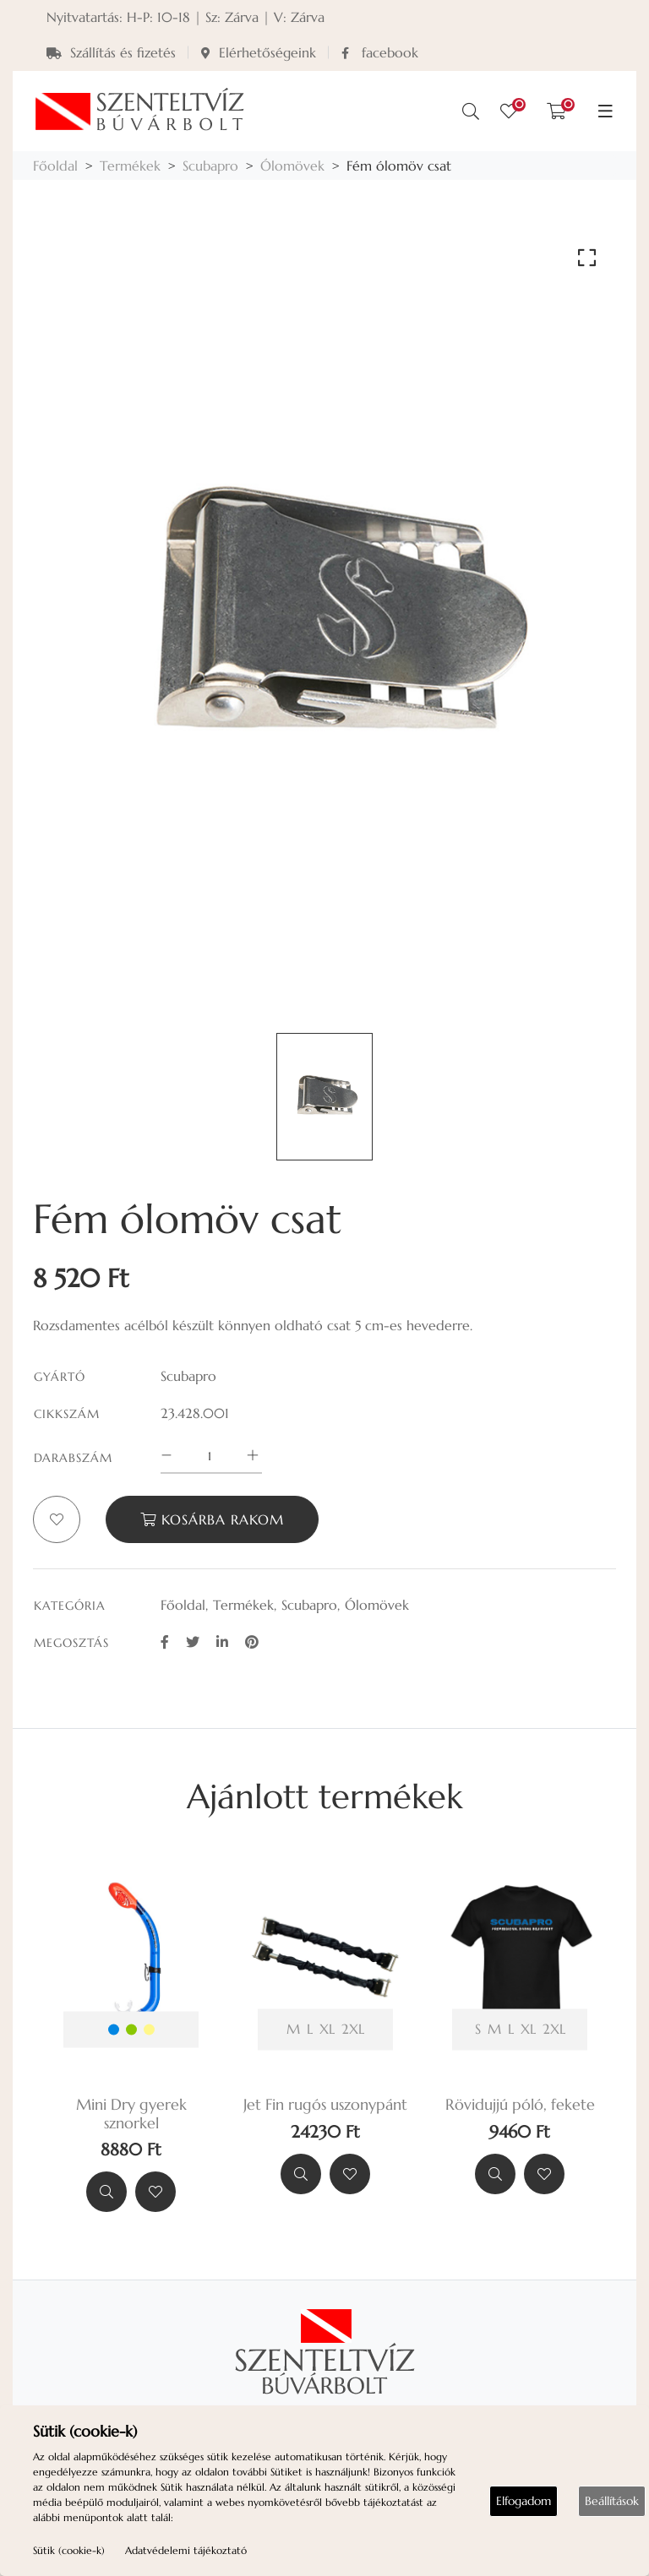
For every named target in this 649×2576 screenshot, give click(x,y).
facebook (379, 52)
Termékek (130, 165)
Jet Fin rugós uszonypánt (325, 2104)
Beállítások (612, 2500)
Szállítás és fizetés (111, 52)
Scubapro (210, 165)
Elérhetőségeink (258, 52)
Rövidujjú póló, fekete (520, 2104)
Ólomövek (292, 165)
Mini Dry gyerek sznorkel (131, 2113)
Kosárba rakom (212, 1519)
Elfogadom (523, 2500)
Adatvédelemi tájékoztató (186, 2550)
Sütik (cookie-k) (69, 2550)
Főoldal (55, 165)
